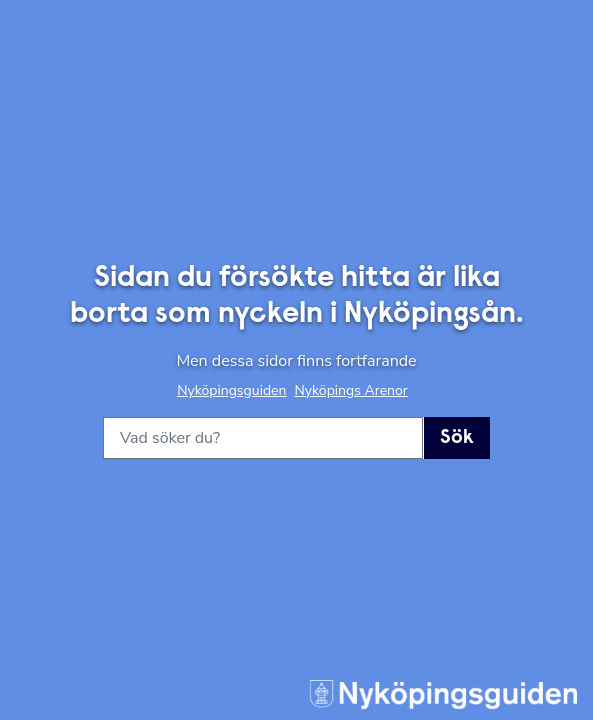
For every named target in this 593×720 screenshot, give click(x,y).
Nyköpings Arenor (350, 390)
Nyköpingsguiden (231, 390)
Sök (457, 438)
